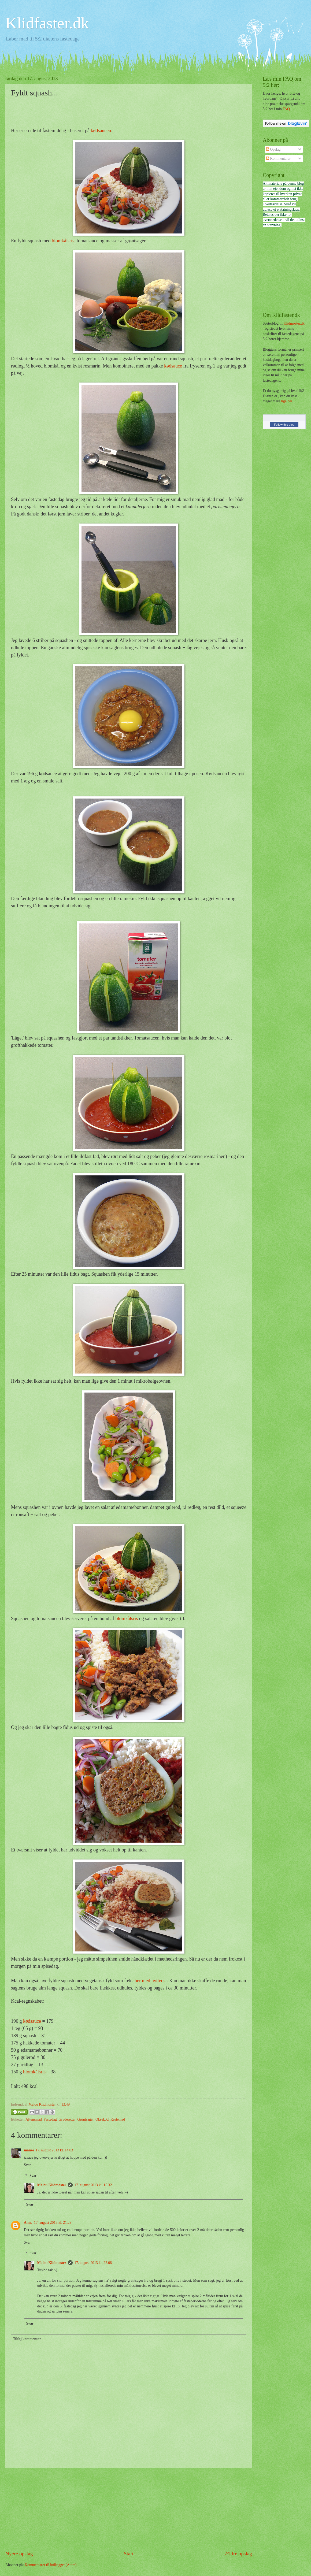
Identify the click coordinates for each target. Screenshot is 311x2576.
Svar (27, 2165)
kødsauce (173, 366)
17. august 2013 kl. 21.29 (52, 2223)
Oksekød (102, 2119)
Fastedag (50, 2119)
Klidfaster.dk (47, 23)
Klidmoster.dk (294, 323)
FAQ (286, 109)
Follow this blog (284, 424)
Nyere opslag (19, 2553)
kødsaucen (101, 130)
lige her (286, 401)
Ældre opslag (238, 2553)
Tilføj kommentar (27, 2339)
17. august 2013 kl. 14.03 (54, 2150)
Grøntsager (85, 2119)
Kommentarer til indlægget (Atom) (51, 2565)
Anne (28, 2223)
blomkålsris (63, 240)
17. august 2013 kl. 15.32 (93, 2185)
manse (29, 2150)
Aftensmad (33, 2119)
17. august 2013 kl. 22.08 (93, 2263)
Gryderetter (66, 2119)
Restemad (117, 2119)
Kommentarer (278, 159)
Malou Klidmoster (51, 2185)
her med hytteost (151, 1980)
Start (129, 2553)
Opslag (273, 149)
